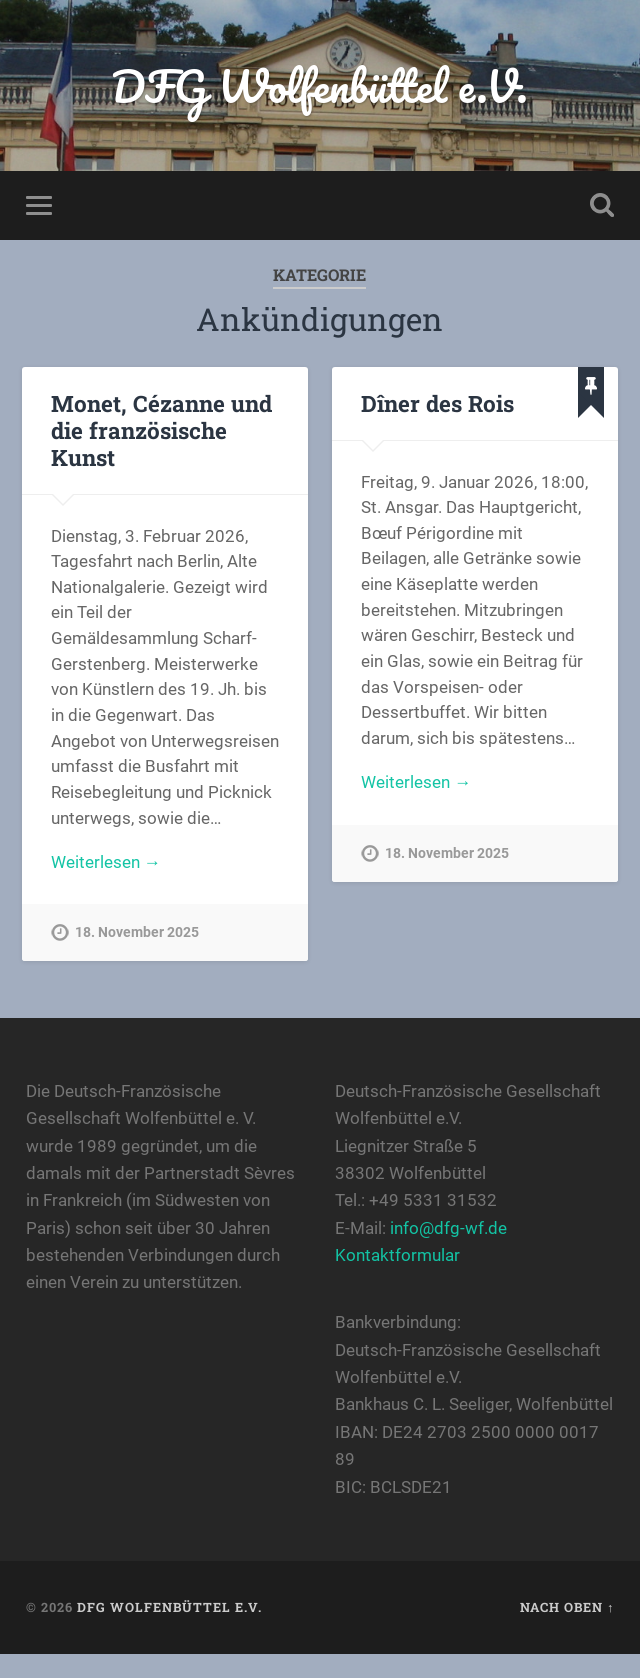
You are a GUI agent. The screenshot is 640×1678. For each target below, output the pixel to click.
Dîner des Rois (437, 403)
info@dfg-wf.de (448, 1228)
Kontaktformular (397, 1255)
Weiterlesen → (106, 862)
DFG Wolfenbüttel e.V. (319, 85)
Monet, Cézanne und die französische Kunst (161, 430)
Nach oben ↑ (567, 1607)
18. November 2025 (137, 932)
